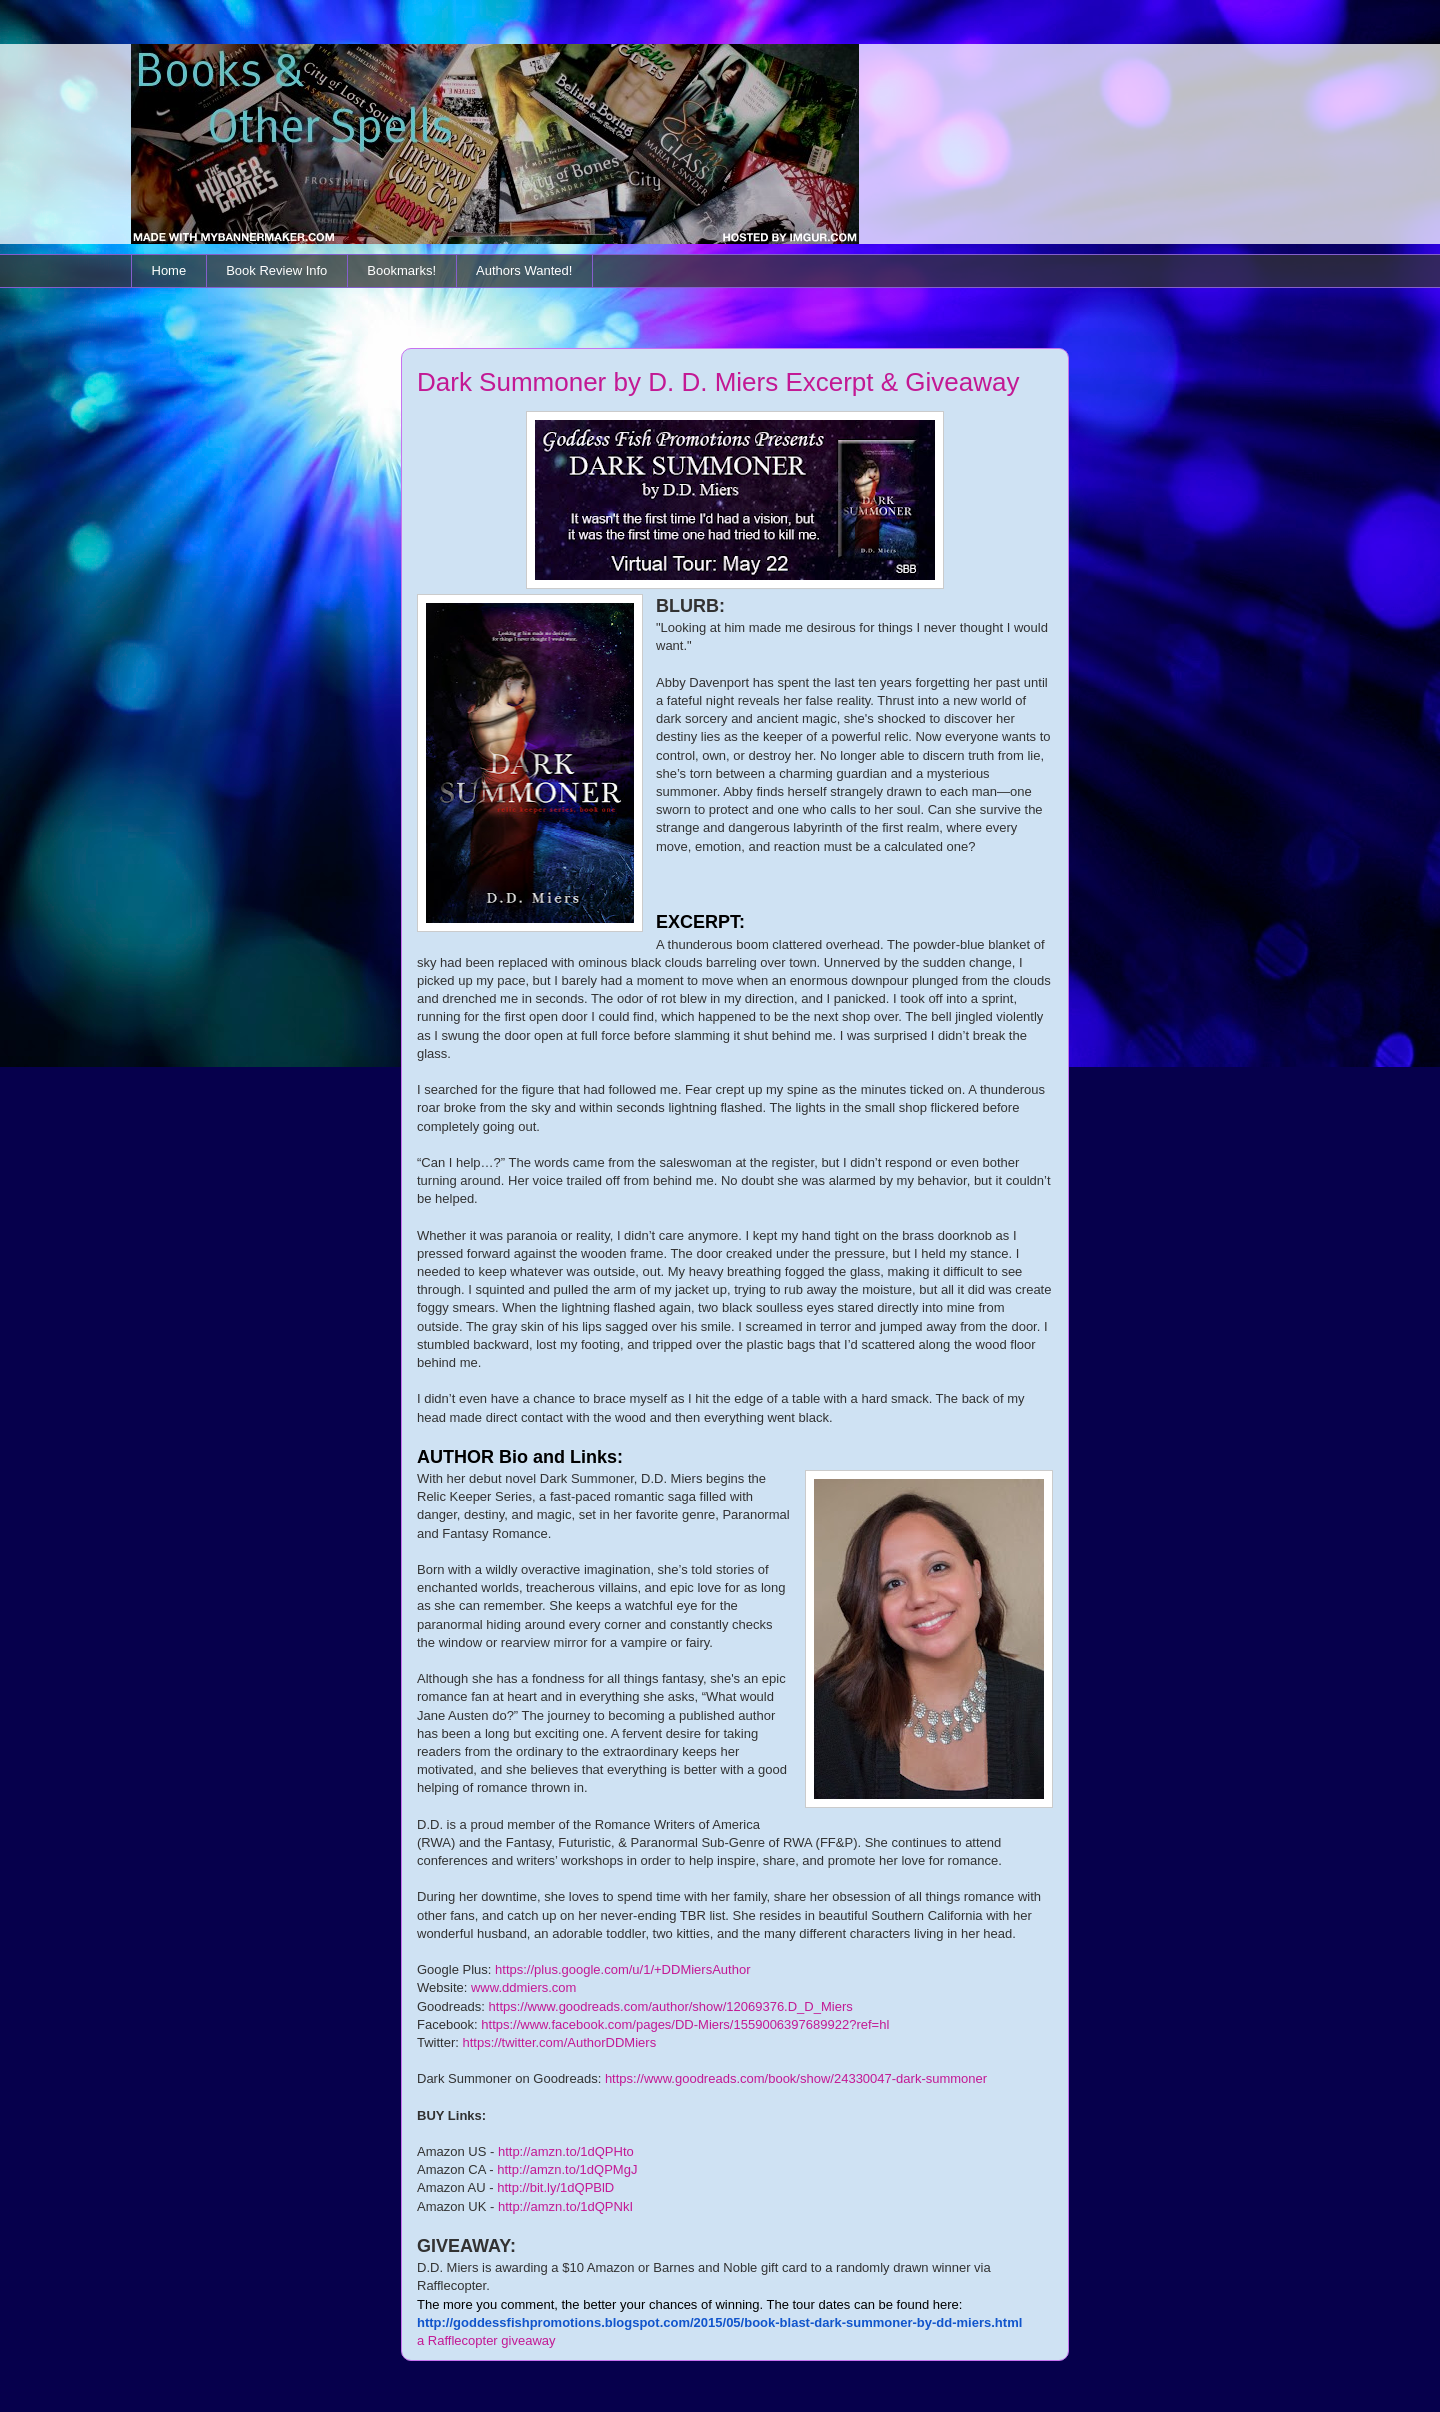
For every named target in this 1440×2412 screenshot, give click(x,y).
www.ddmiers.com (523, 1987)
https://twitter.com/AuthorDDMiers (560, 2042)
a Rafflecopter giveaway (486, 2340)
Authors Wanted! (524, 270)
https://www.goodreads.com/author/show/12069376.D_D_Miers (671, 2006)
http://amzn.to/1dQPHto (566, 2151)
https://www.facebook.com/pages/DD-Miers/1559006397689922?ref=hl (685, 2024)
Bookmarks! (401, 270)
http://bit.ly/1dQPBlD (555, 2187)
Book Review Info (276, 270)
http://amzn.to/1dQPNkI (565, 2206)
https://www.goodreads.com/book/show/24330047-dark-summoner (796, 2078)
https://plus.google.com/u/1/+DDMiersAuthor (622, 1969)
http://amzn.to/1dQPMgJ (567, 2169)
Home (169, 270)
